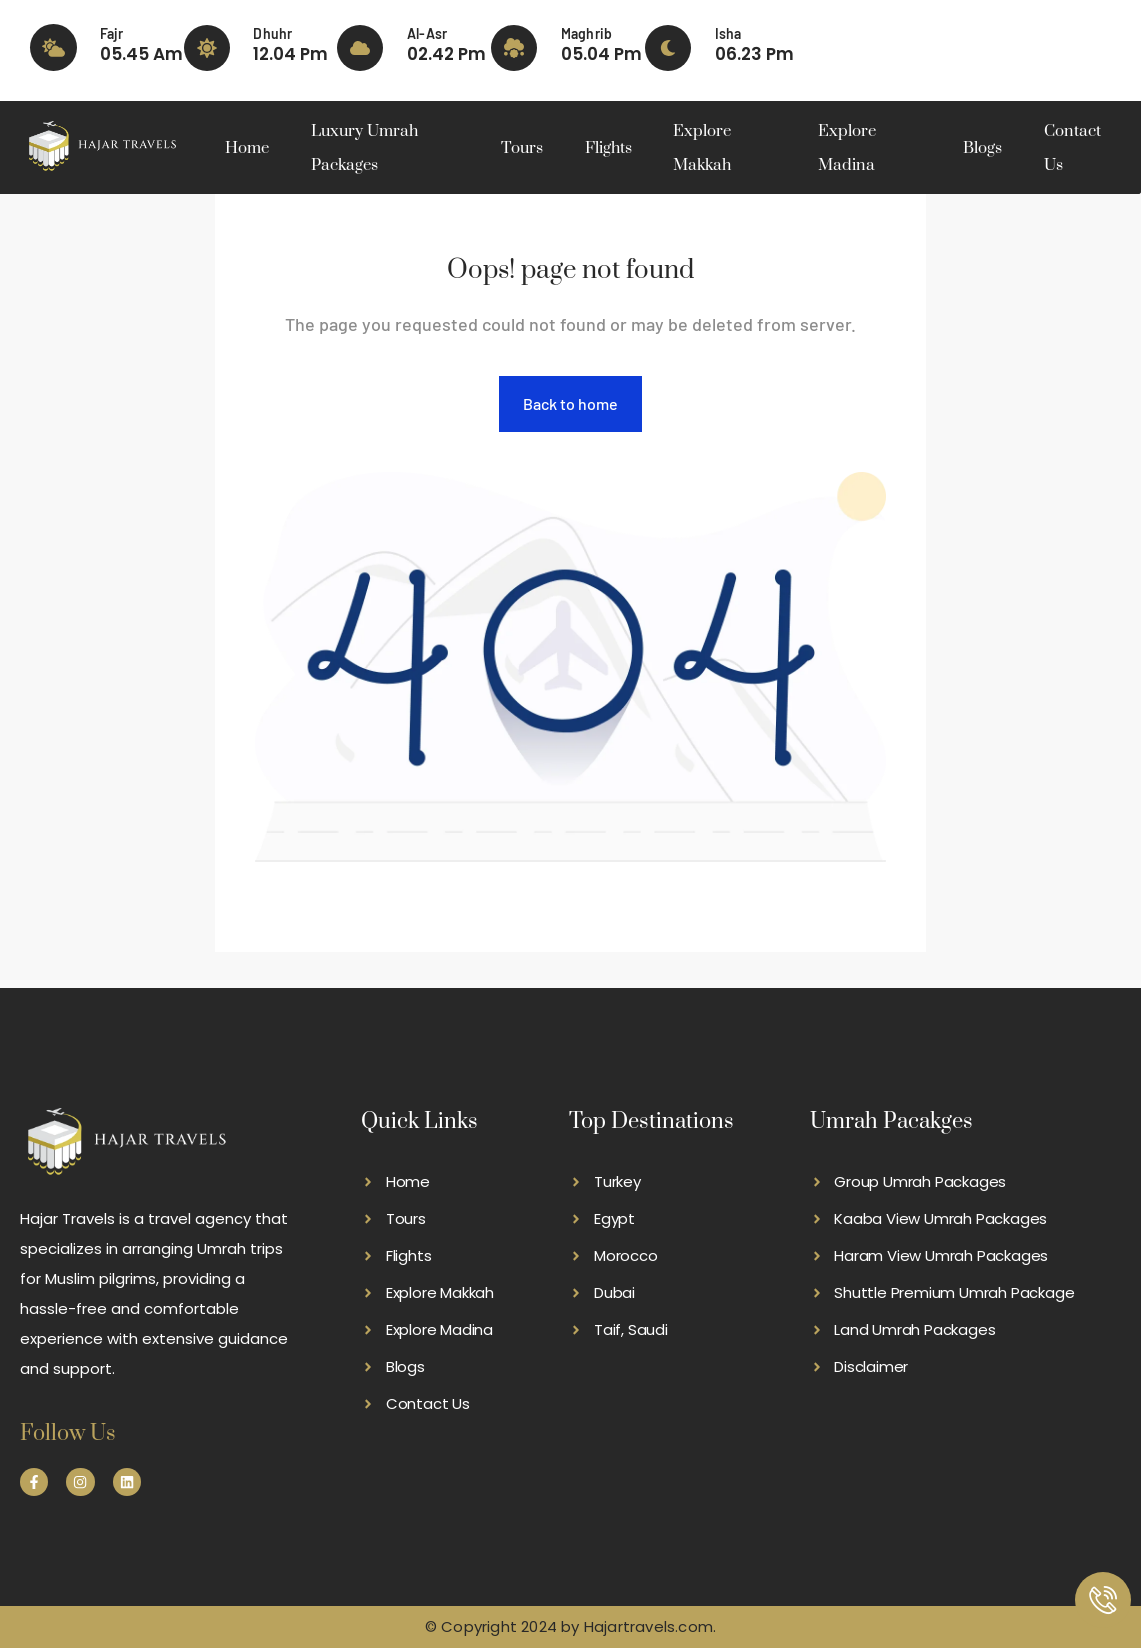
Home (247, 148)
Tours (522, 148)
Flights (608, 148)
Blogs (982, 148)
